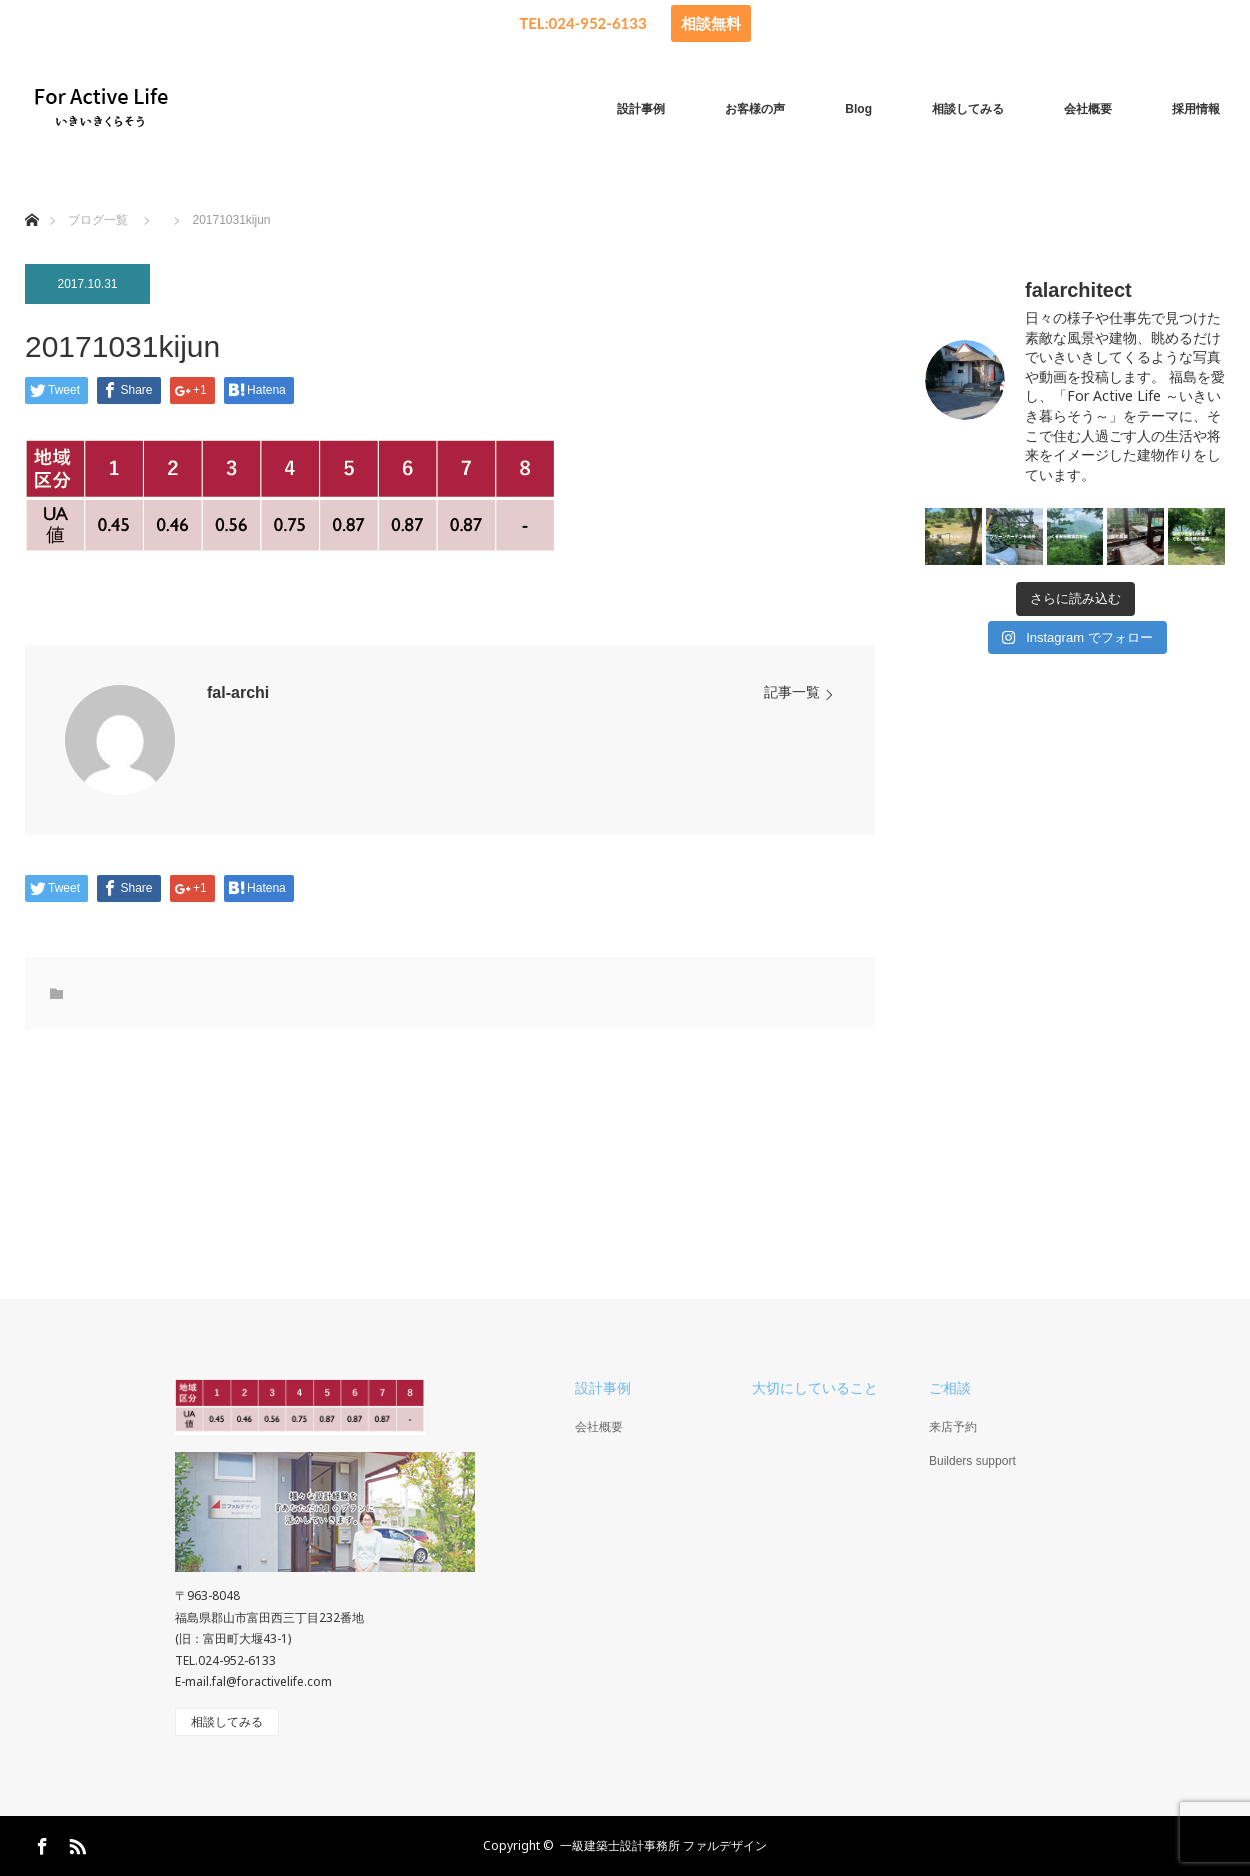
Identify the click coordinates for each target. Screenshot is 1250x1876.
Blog (858, 109)
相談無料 (711, 23)
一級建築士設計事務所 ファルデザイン (663, 1845)
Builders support (972, 1461)
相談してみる (968, 109)
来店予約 (953, 1427)
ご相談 (950, 1388)
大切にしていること (815, 1388)
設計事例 (641, 109)
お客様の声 (755, 109)
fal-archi (238, 692)
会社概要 (1088, 109)
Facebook (40, 1843)
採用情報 (1196, 109)
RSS (75, 1843)
